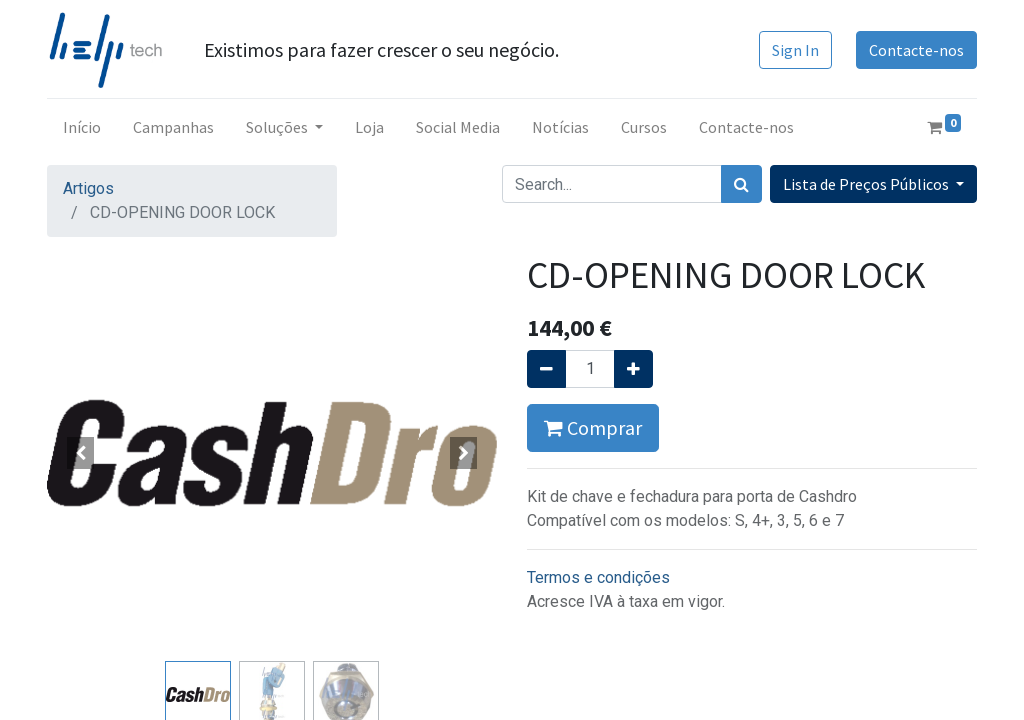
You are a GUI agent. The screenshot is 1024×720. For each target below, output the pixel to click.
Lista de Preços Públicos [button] (867, 184)
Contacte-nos (916, 50)
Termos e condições (598, 577)
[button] (81, 453)
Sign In (795, 50)
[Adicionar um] (633, 369)
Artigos (88, 188)
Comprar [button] (593, 427)
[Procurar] (741, 184)
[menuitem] (82, 127)
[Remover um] (546, 369)
